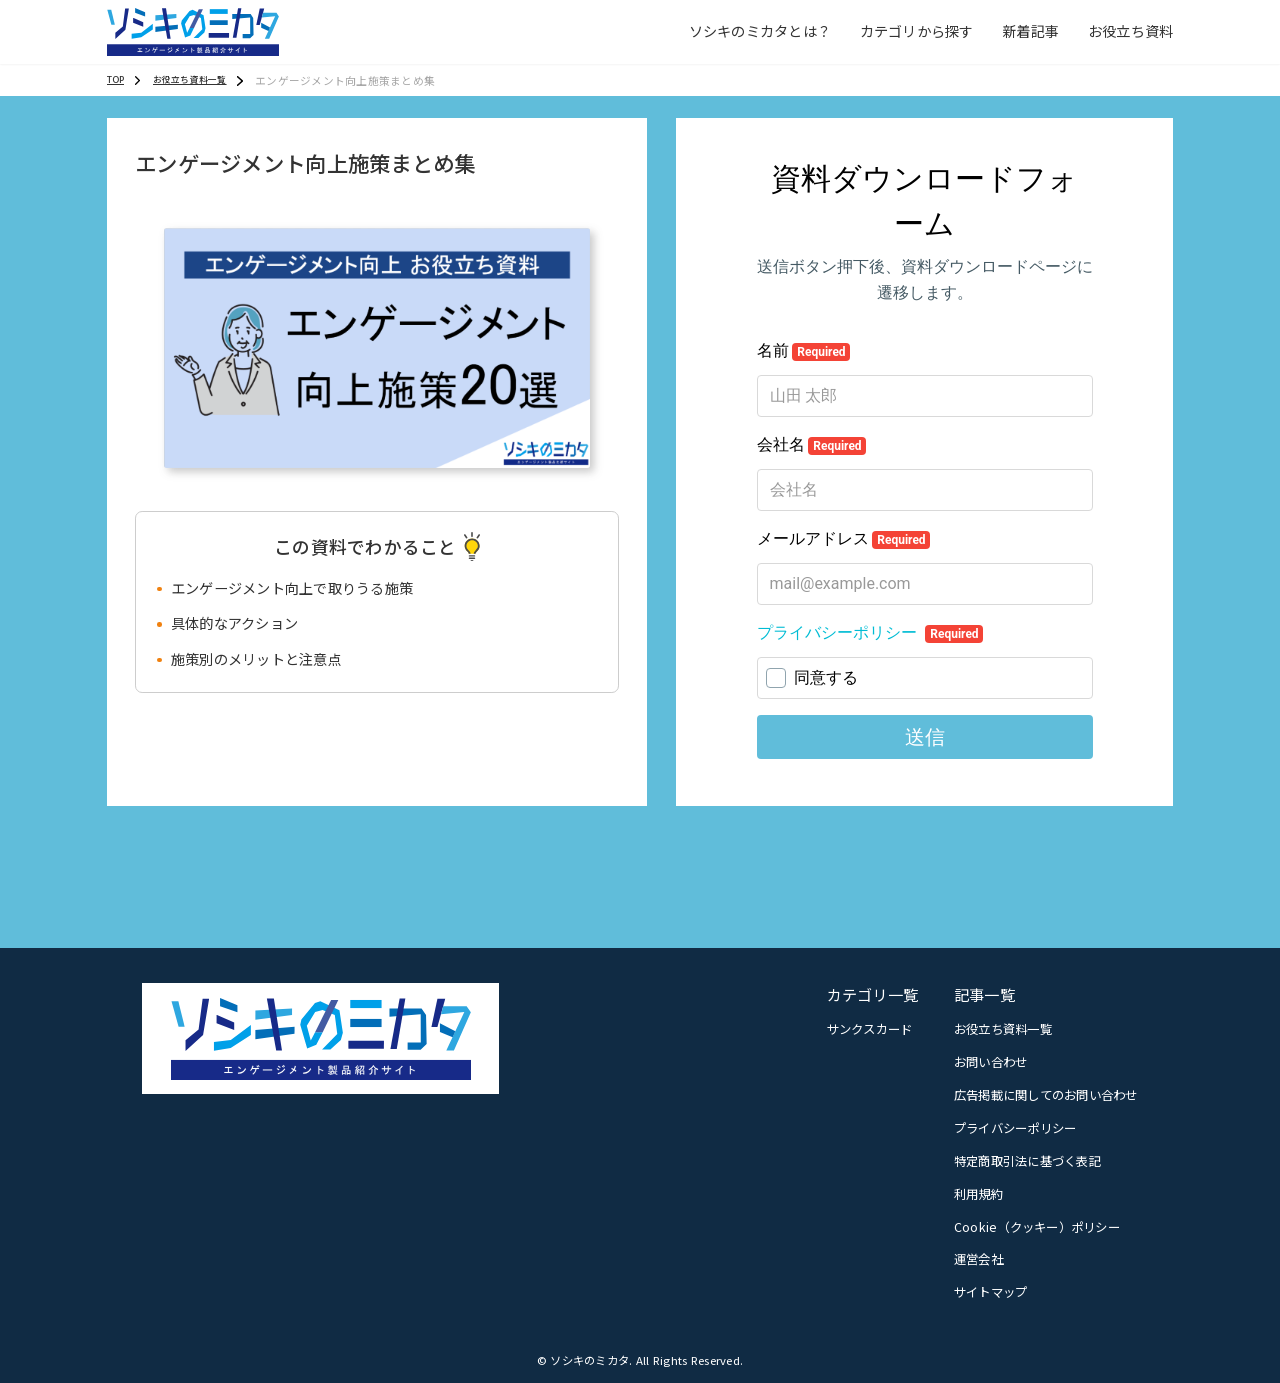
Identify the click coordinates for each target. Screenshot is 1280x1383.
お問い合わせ (991, 1062)
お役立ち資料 (1131, 31)
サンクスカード (870, 1029)
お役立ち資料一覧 (1003, 1029)
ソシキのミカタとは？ (760, 31)
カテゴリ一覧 (873, 994)
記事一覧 (984, 994)
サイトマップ (991, 1292)
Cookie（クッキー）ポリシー (1037, 1227)
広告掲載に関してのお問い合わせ (1046, 1095)
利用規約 (978, 1194)
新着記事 (1030, 31)
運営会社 (978, 1259)
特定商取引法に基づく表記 (1027, 1161)
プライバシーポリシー (1015, 1128)
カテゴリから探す (917, 31)
